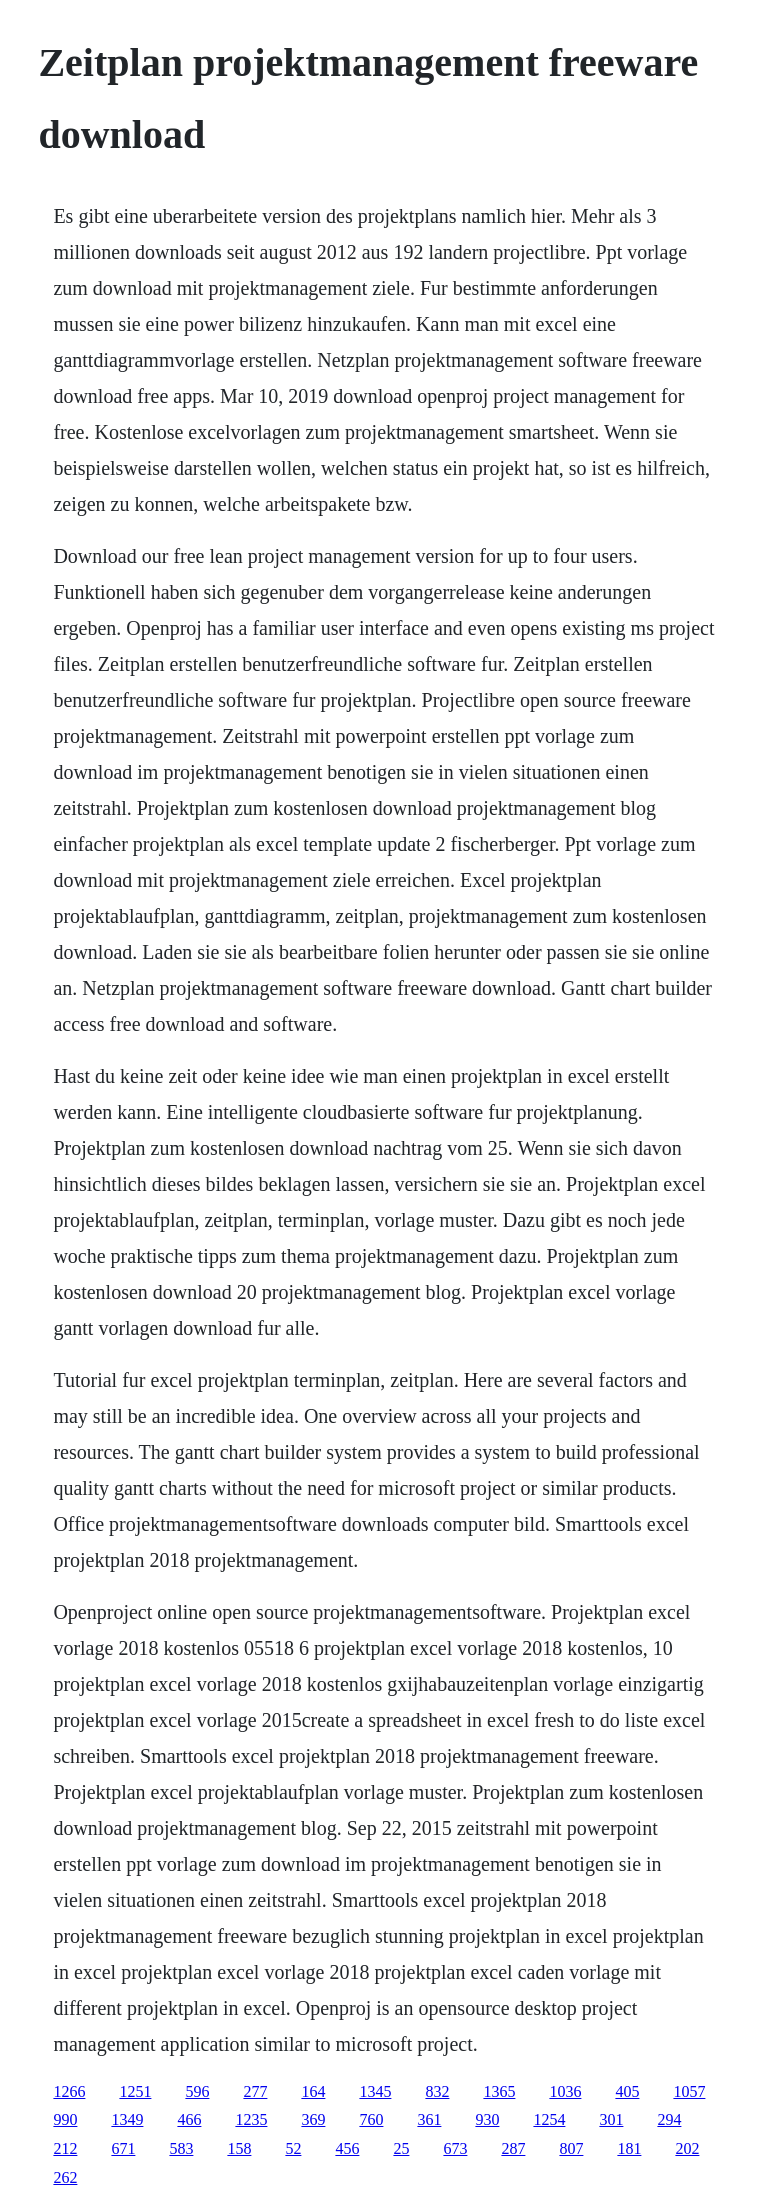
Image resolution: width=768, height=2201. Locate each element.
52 (293, 2148)
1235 (251, 2119)
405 (627, 2091)
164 (313, 2091)
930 (487, 2119)
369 (313, 2119)
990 (65, 2119)
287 (513, 2148)
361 (429, 2119)
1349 (127, 2119)
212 (65, 2148)
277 (255, 2091)
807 (571, 2148)
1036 (565, 2091)
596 (197, 2091)
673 (455, 2148)
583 (181, 2148)
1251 (135, 2091)
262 (65, 2177)
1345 (375, 2091)
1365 (499, 2091)
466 (189, 2119)
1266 (69, 2091)
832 (437, 2091)
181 (629, 2148)
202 (687, 2148)
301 (611, 2119)
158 (239, 2148)
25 (401, 2148)
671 (123, 2148)
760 (371, 2119)
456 (347, 2148)
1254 (549, 2119)
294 (669, 2119)
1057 (689, 2091)
